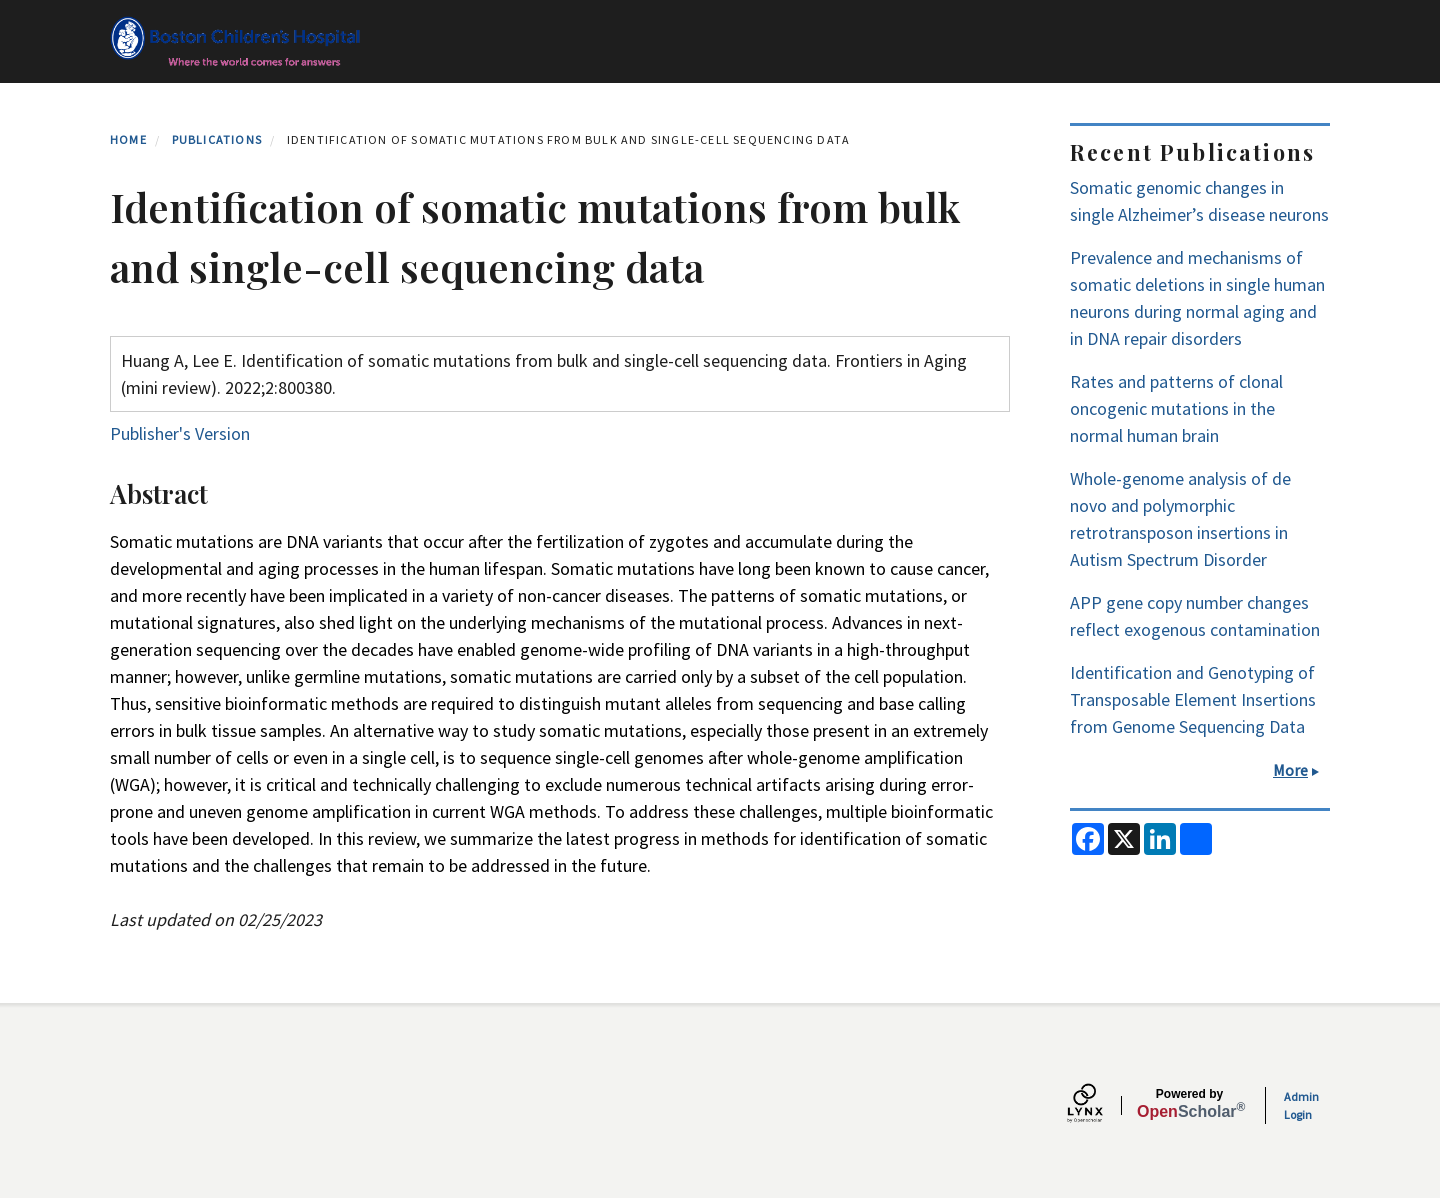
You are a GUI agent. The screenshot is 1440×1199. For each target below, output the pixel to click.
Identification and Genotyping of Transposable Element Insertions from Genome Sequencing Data (1193, 699)
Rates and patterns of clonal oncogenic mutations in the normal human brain (1176, 408)
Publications (217, 139)
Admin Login (1301, 1105)
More (1290, 770)
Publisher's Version (180, 433)
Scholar (1189, 1104)
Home (128, 139)
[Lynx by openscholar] (1102, 1105)
